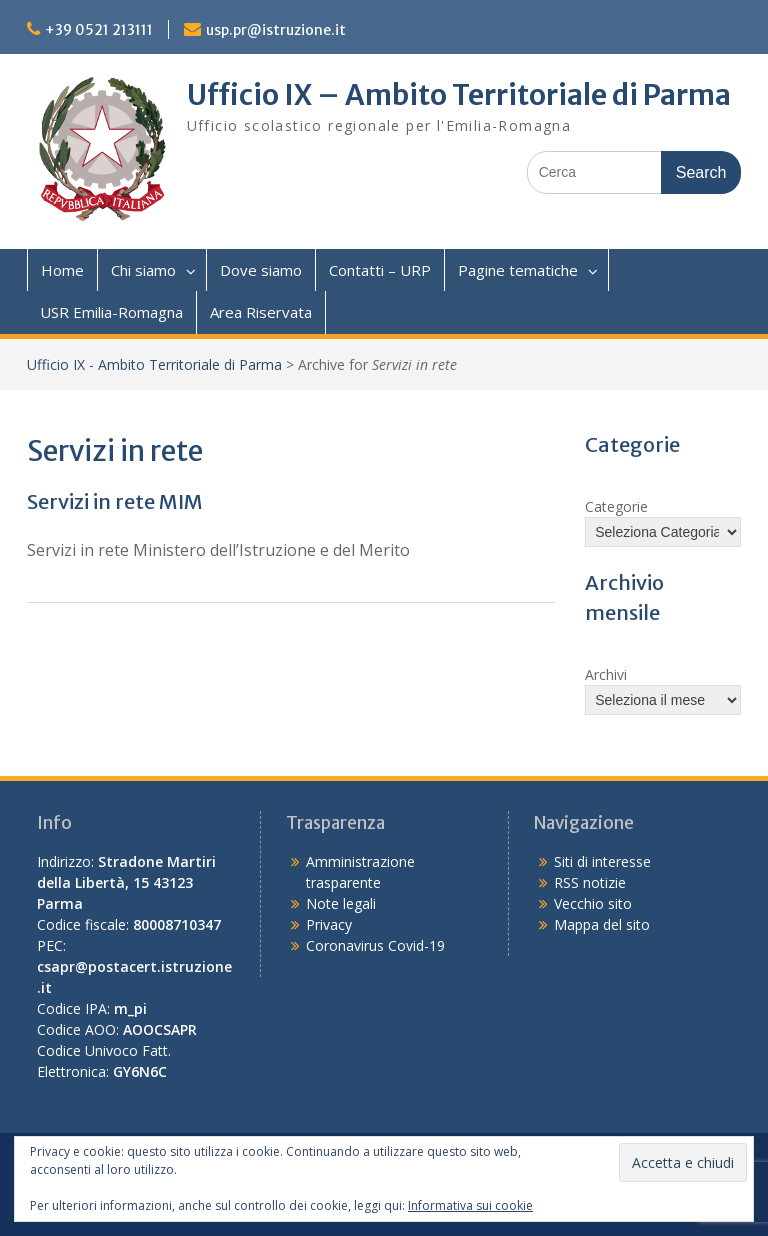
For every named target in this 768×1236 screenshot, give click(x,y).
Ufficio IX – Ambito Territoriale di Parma (459, 95)
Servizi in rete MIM (115, 501)
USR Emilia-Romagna (111, 312)
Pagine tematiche (518, 270)
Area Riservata (261, 312)
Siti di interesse (602, 861)
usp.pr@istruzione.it (276, 30)
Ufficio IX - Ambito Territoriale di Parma (154, 364)
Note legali (341, 903)
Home (62, 270)
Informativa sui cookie (470, 1205)
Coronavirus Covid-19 (375, 945)
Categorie (616, 506)
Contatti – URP (380, 270)
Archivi (606, 674)
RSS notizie (590, 882)
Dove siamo (261, 270)
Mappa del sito (602, 924)
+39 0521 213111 (99, 30)
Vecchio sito (593, 903)
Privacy (329, 924)
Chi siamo (143, 270)
